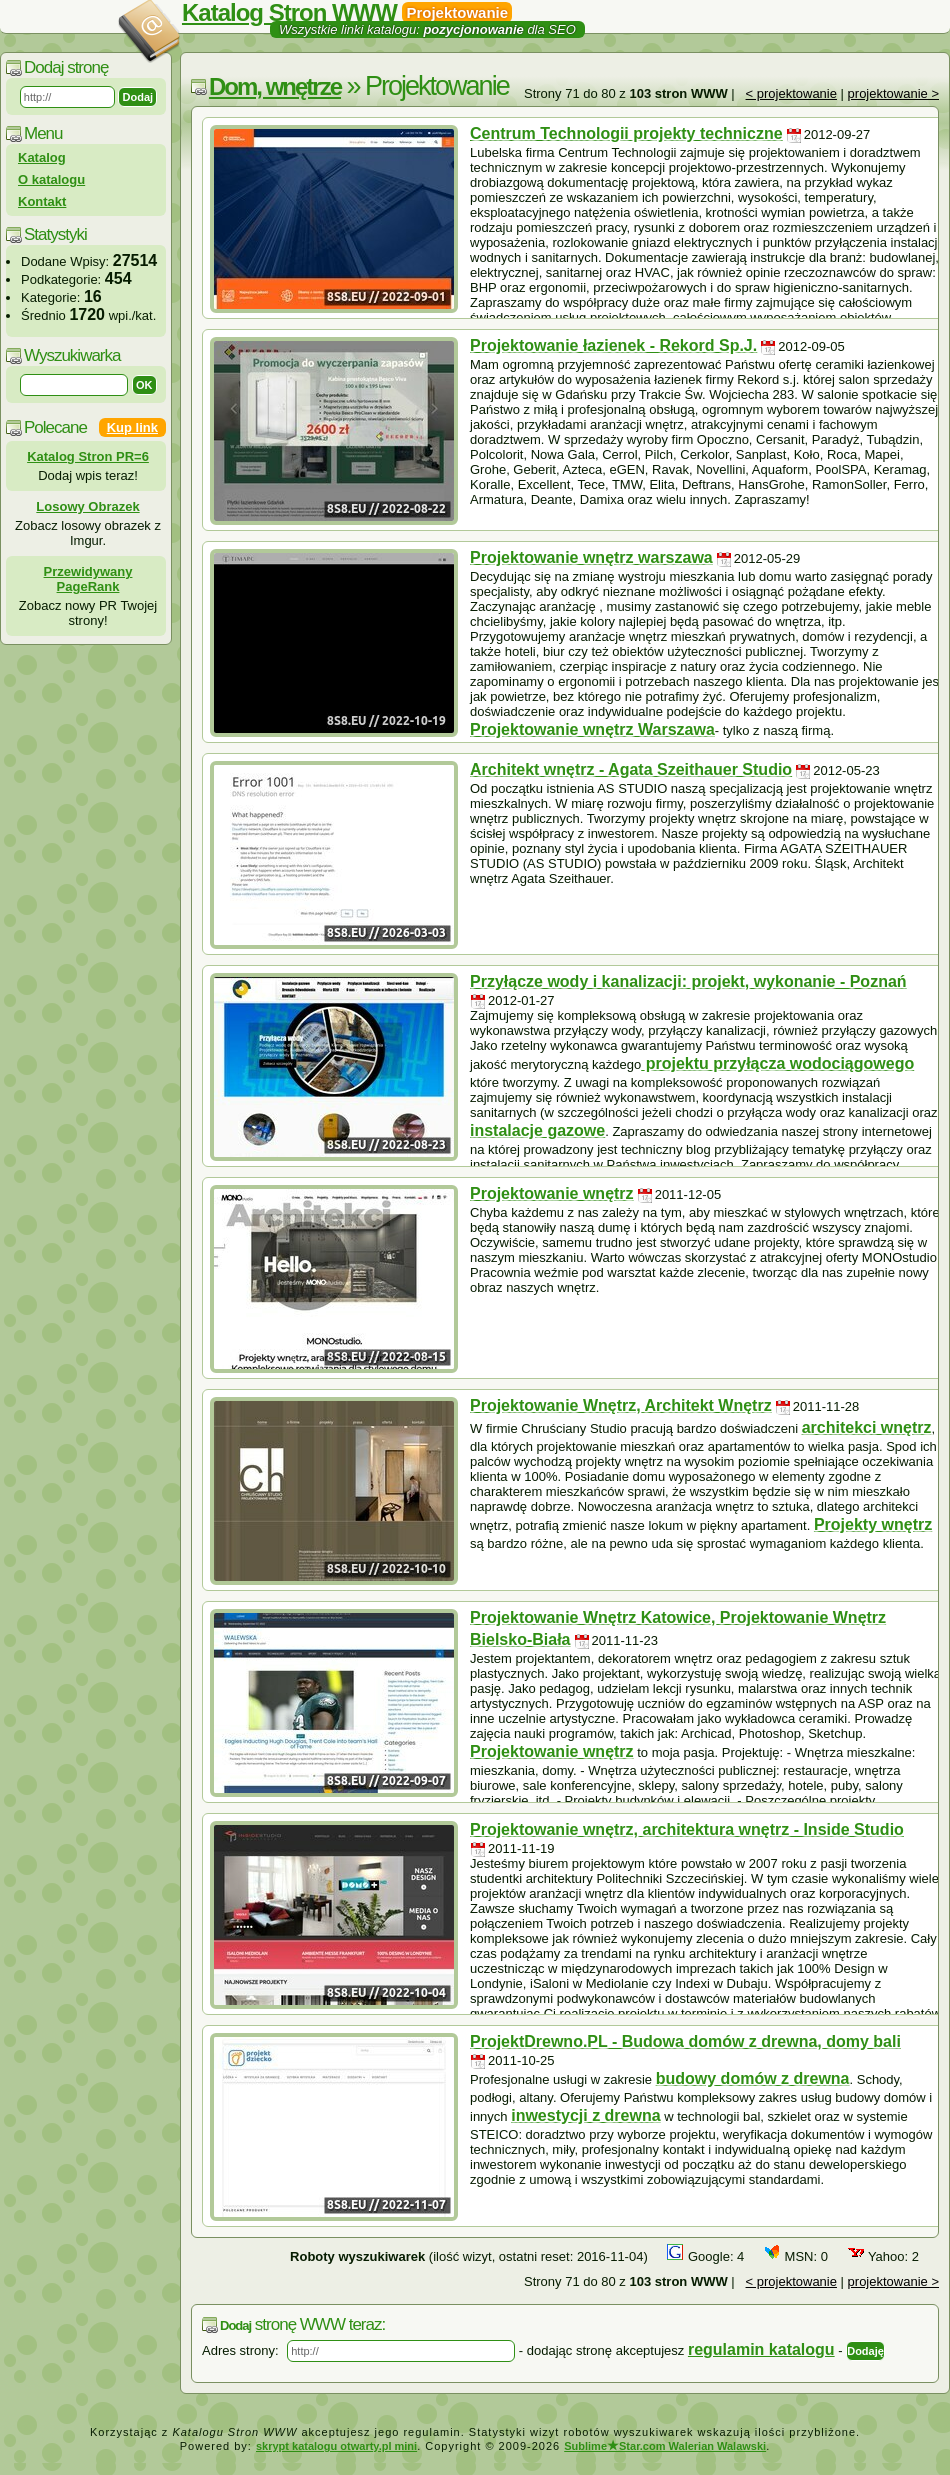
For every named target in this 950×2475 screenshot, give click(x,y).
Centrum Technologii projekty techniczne (626, 133)
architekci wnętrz (867, 1427)
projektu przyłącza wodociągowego (777, 1063)
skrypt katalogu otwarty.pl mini (336, 2446)
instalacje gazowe (537, 1130)
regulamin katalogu (761, 2349)
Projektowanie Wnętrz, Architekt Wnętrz (621, 1405)
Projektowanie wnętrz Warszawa (592, 729)
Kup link (132, 427)
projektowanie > (893, 93)
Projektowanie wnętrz (552, 1193)
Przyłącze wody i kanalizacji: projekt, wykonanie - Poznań (688, 981)
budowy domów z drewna (753, 2078)
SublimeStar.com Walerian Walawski (665, 2446)
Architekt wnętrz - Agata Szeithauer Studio (631, 769)
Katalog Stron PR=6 (88, 456)
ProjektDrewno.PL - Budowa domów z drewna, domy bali (685, 2041)
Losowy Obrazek (87, 506)
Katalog (42, 157)
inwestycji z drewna (585, 2115)
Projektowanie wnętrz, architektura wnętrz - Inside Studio (687, 1829)
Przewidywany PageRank (88, 579)
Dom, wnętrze (275, 86)
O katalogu (51, 179)
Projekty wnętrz (873, 1524)
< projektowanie (791, 93)
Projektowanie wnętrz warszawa (591, 557)
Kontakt (42, 201)
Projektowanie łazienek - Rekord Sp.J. (613, 345)
